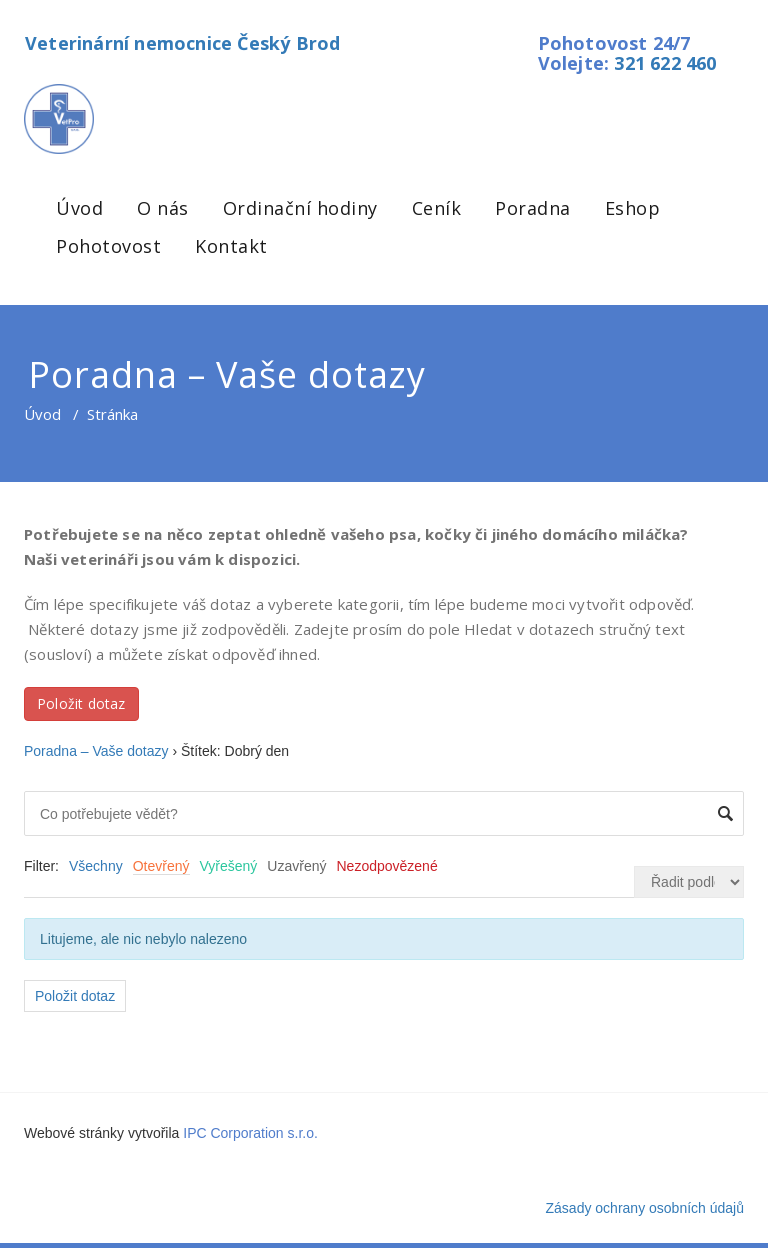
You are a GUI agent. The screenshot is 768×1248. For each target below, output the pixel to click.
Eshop (633, 208)
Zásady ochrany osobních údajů (645, 1208)
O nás (163, 208)
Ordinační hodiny (300, 208)
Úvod (79, 208)
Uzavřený (296, 866)
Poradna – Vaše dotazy (96, 751)
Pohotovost (108, 246)
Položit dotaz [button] (81, 703)
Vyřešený (229, 866)
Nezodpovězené (387, 866)
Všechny (96, 866)
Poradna (533, 208)
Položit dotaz (75, 996)
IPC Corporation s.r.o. (250, 1133)
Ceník (437, 208)
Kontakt (231, 246)
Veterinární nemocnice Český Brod (182, 43)
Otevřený (161, 866)
